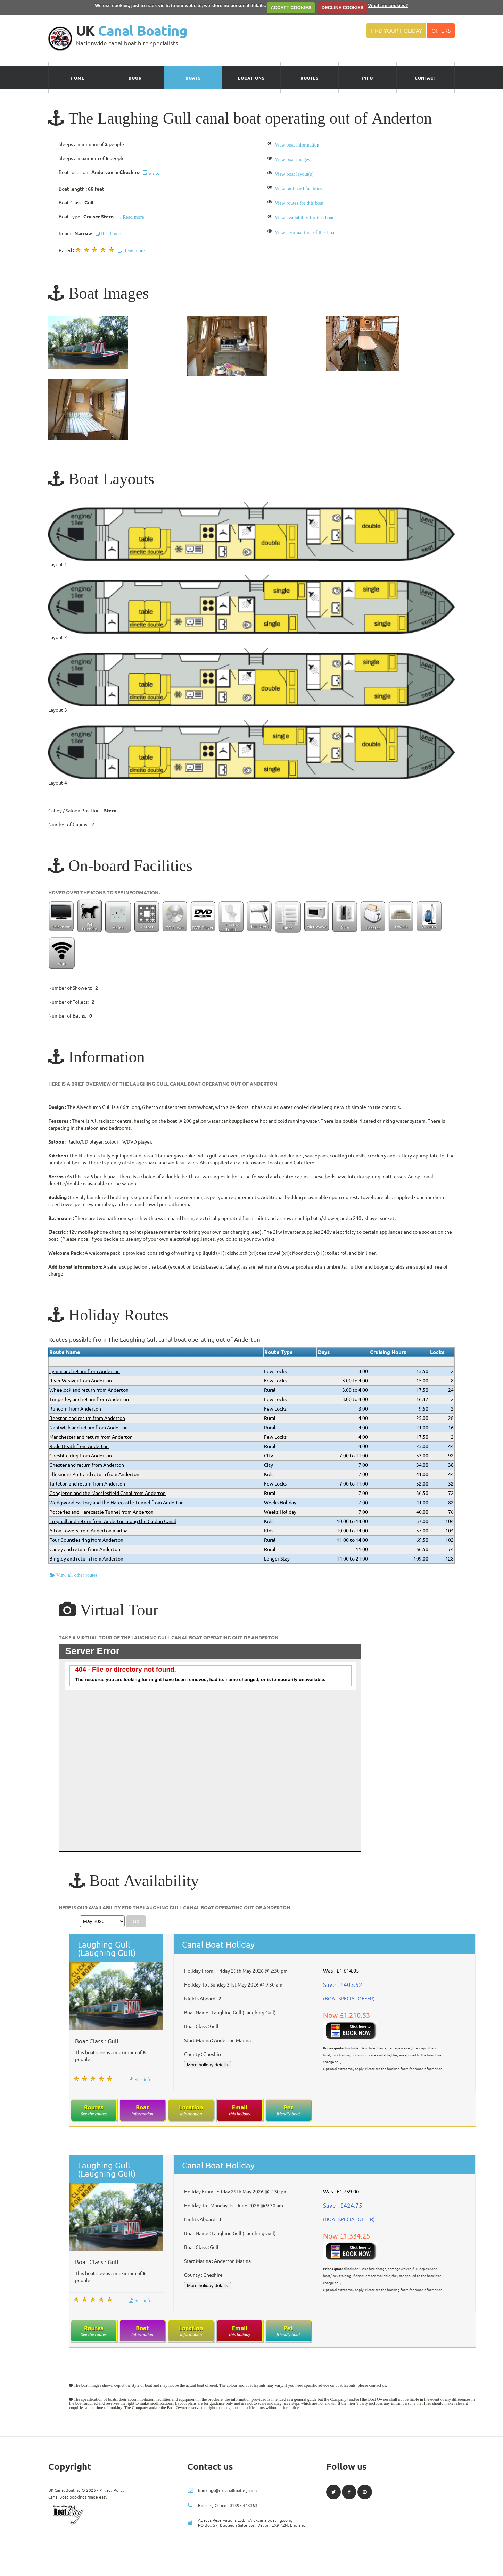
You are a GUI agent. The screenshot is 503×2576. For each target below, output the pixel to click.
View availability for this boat (304, 217)
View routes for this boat (299, 203)
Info (367, 78)
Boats (193, 78)
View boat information (297, 144)
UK (131, 31)
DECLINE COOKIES (343, 7)
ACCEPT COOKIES (291, 7)
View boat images (292, 159)
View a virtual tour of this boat (305, 232)
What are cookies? (388, 5)
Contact (426, 78)
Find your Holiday (396, 30)
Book (135, 78)
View (151, 173)
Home (77, 78)
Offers (441, 30)
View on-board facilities (298, 188)
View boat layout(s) (294, 174)
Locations (251, 78)
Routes (309, 78)
